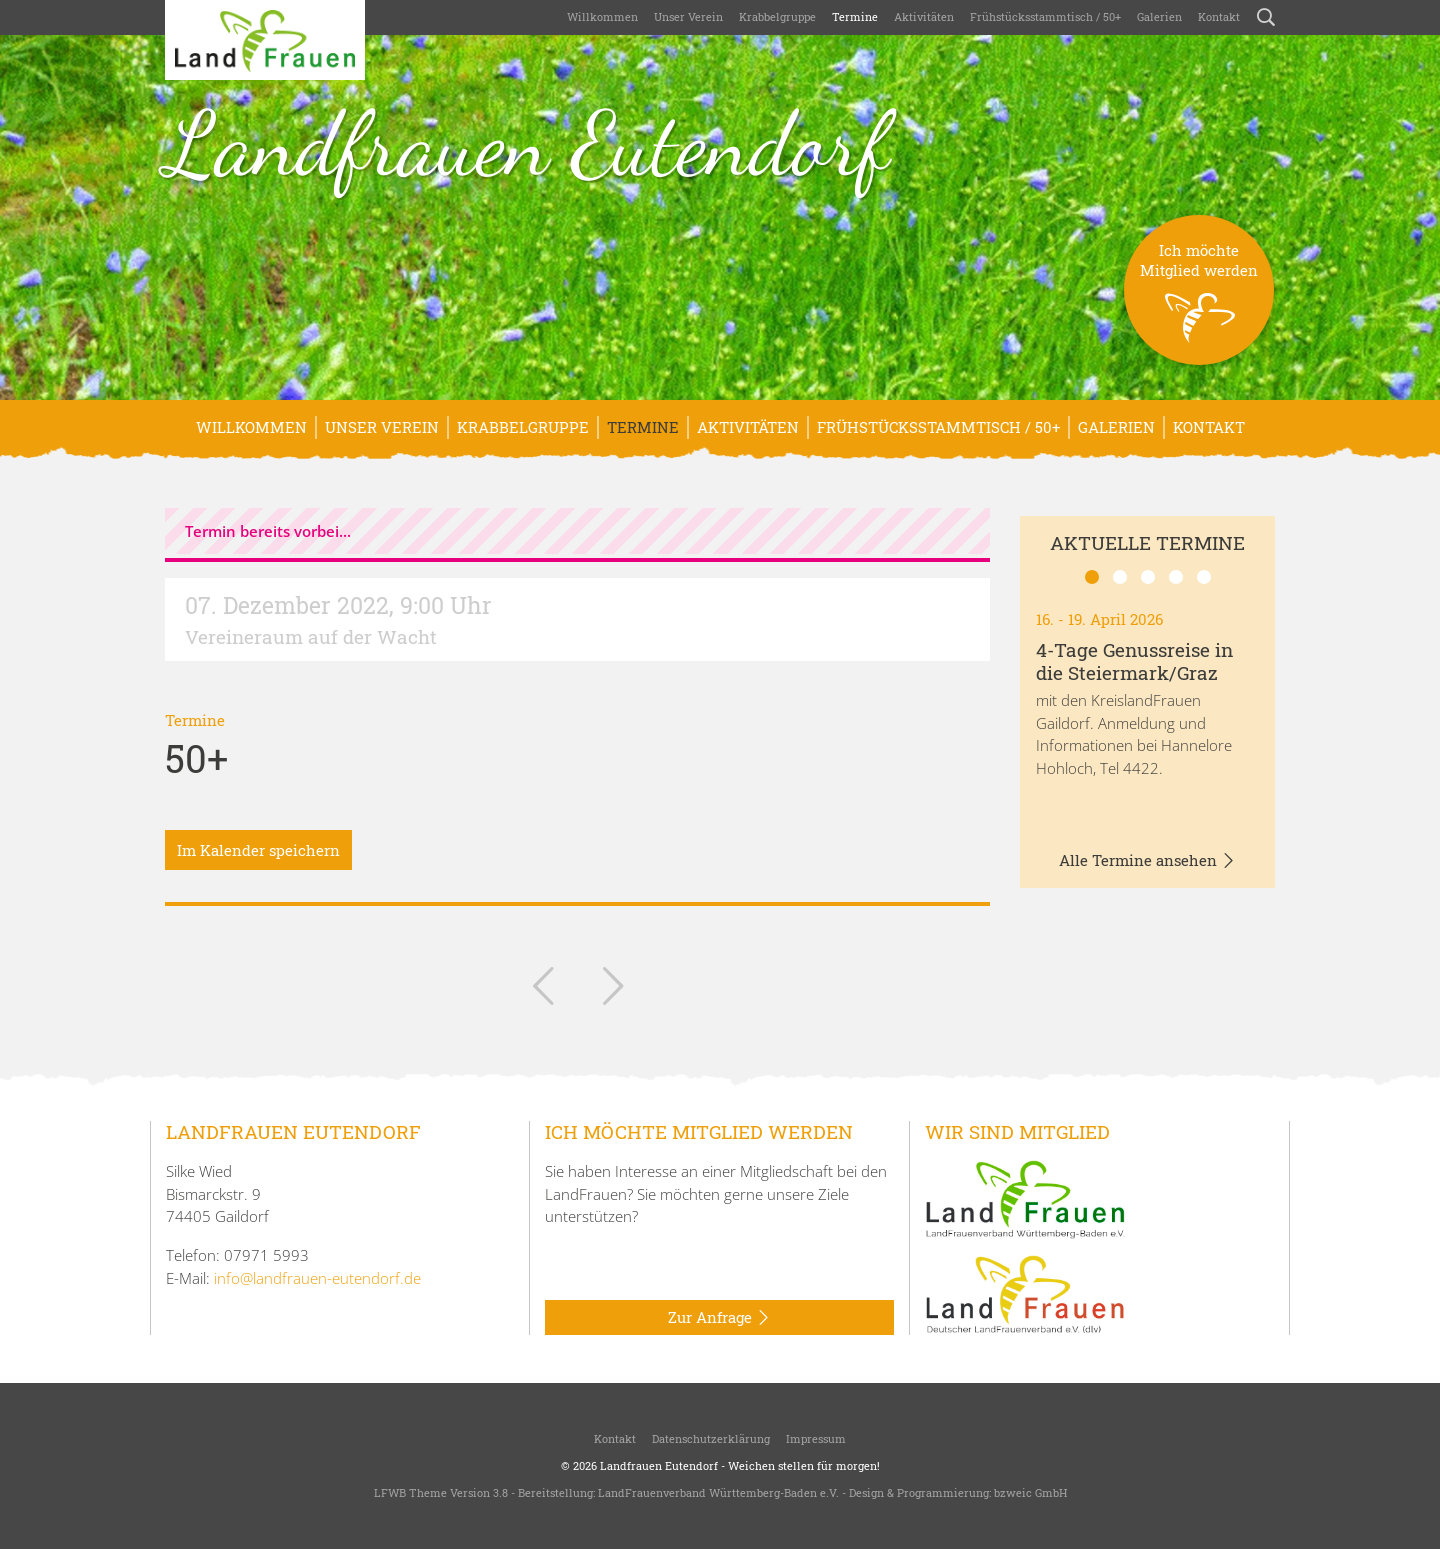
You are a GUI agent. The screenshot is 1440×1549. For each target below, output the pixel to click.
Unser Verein (688, 16)
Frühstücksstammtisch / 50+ (1045, 16)
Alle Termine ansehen (1147, 861)
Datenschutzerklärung (711, 1438)
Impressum (816, 1438)
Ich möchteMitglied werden (1199, 302)
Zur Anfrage (719, 1318)
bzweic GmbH (1030, 1492)
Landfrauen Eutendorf (527, 144)
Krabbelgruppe (777, 16)
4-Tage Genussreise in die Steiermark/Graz (1134, 661)
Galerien (1159, 16)
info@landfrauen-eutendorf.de (317, 1278)
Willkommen (602, 16)
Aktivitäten (924, 16)
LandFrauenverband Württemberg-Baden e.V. (718, 1492)
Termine (855, 16)
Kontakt (1219, 16)
